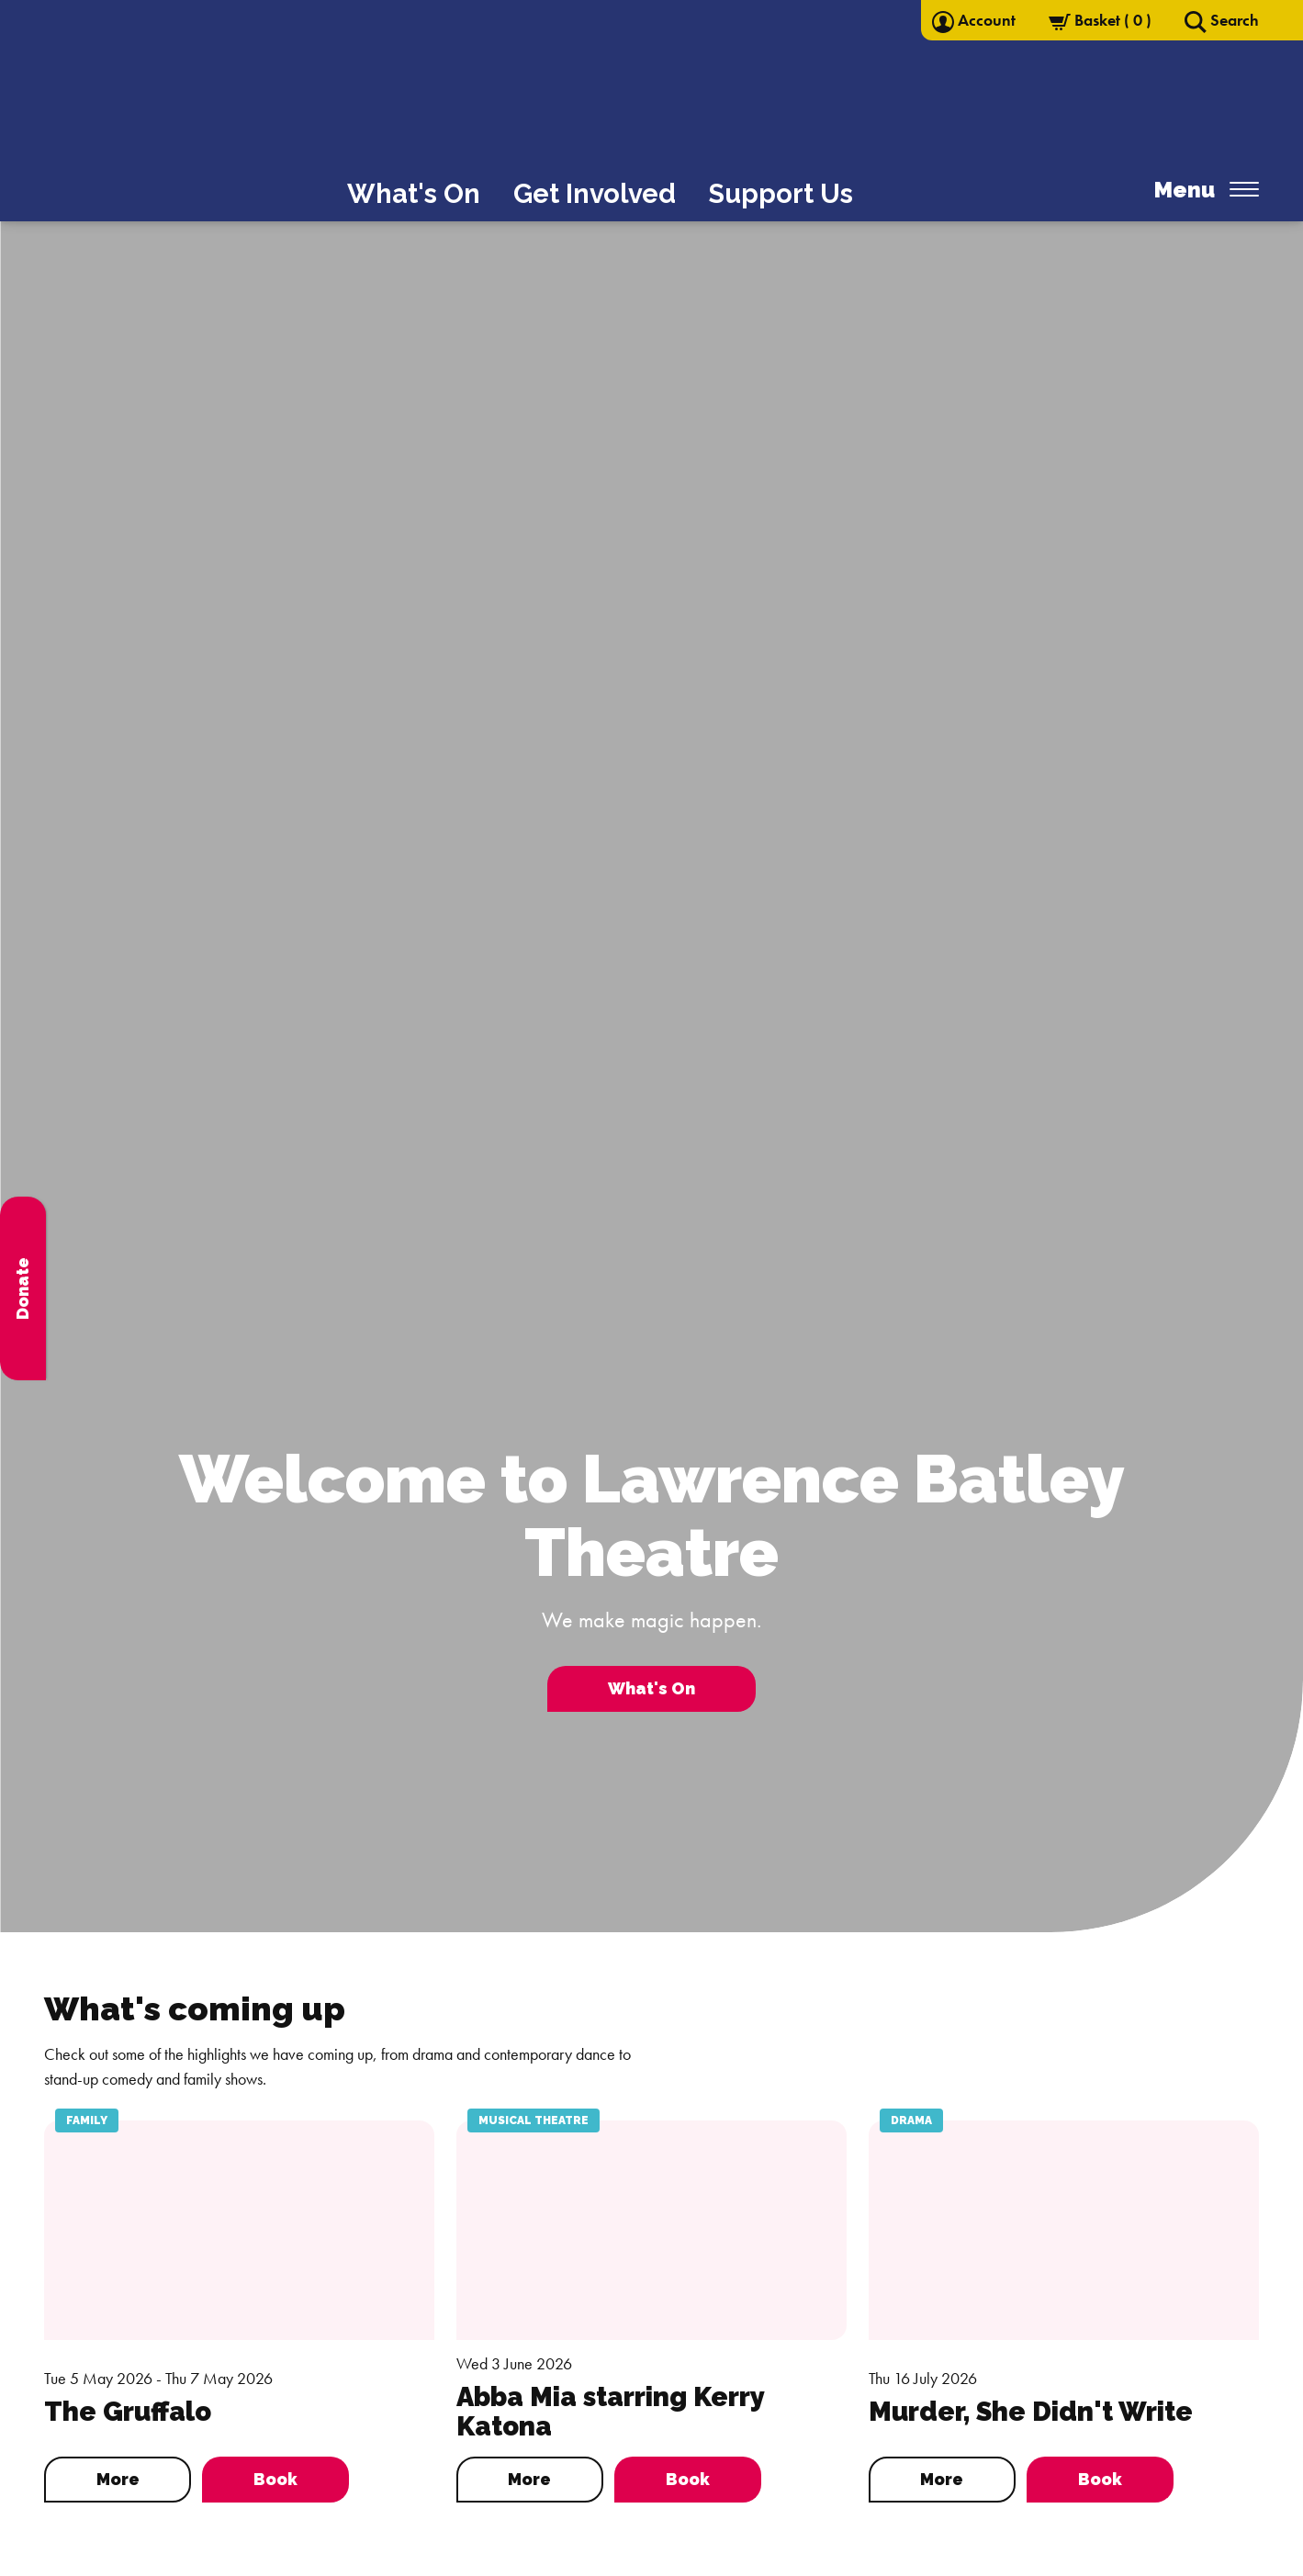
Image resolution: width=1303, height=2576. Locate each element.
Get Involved (594, 193)
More (118, 2479)
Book (275, 2479)
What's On (413, 193)
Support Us (781, 193)
